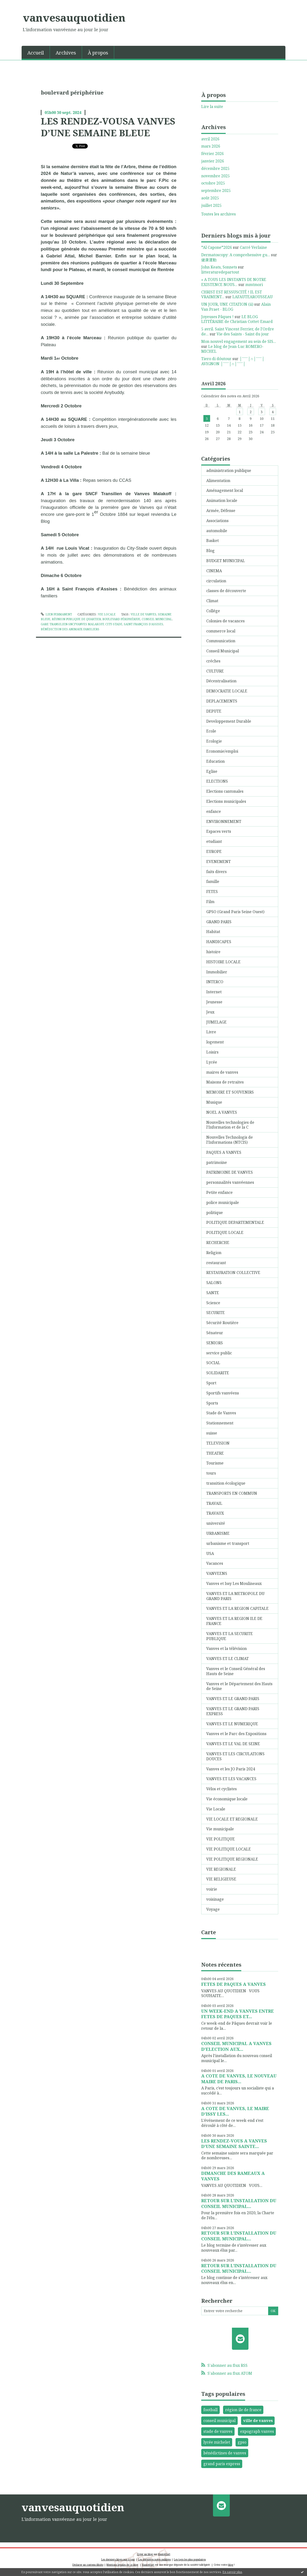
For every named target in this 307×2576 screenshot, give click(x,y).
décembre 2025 (215, 168)
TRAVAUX (215, 1513)
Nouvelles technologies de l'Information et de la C (230, 1125)
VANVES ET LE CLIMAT (227, 1658)
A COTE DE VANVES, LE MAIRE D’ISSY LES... (235, 2111)
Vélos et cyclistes (221, 1788)
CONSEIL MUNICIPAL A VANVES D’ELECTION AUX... (236, 2046)
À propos (98, 52)
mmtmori (254, 284)
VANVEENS (216, 1573)
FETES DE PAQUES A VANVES (233, 1984)
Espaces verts (218, 831)
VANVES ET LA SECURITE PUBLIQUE (229, 1636)
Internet (214, 991)
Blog (210, 550)
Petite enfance (219, 1192)
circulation (216, 580)
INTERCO (214, 981)
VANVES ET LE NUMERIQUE (232, 1723)
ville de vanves (143, 614)
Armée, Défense (220, 510)
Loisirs (212, 1052)
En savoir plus (232, 2572)
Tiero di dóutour (216, 358)
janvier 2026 (212, 161)
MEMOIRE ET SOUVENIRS (230, 1092)
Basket (212, 540)
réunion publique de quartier (76, 619)
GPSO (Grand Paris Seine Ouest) (235, 911)
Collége (213, 610)
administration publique (228, 470)
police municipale (222, 1202)
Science (213, 1302)
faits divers (216, 871)
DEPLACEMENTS (221, 701)
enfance (213, 811)
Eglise (211, 771)
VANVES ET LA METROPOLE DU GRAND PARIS (235, 1596)
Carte (208, 1932)
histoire (213, 951)
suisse (211, 1433)
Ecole (211, 731)
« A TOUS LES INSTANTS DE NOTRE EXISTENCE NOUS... (233, 282)
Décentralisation (221, 681)
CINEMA (214, 570)
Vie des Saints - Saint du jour (243, 334)
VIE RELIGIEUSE (221, 1879)
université (215, 1523)
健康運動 (209, 259)
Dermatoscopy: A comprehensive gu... (235, 254)
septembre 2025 (216, 190)
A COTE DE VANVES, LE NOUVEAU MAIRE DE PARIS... (239, 2078)
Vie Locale (107, 614)
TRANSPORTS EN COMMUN (231, 1493)
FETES (212, 891)
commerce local (220, 631)
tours (211, 1473)
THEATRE (215, 1453)
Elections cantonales (224, 791)
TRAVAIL (214, 1503)
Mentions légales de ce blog (122, 2564)
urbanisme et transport (227, 1543)
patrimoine (216, 1162)
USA (210, 1553)
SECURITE (215, 1312)
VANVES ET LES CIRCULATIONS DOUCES (235, 1756)
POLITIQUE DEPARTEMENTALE (235, 1222)
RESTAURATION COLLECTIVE (233, 1272)
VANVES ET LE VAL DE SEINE (233, 1743)
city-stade (113, 624)
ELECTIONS (217, 781)
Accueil (35, 52)
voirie (211, 1889)
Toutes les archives (218, 214)
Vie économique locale (227, 1799)
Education (215, 761)
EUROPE (214, 851)
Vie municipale (220, 1829)
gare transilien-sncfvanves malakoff (72, 624)
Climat (212, 600)
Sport (211, 1383)
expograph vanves (257, 2431)
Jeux (210, 1012)
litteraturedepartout (220, 272)
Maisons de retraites (225, 1082)
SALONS (214, 1282)
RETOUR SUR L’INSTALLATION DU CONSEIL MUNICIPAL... (238, 2203)
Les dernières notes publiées (154, 2559)
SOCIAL (213, 1362)
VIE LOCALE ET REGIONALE (232, 1819)
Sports (212, 1403)
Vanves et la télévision (226, 1648)
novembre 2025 (215, 175)
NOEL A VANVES (221, 1112)
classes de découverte (226, 590)
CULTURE (215, 671)
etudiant (214, 841)
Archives (66, 52)
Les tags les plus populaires (190, 2559)
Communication (220, 640)
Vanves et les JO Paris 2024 (230, 1769)
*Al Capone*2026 (216, 247)
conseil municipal (157, 619)
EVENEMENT (218, 861)
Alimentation (218, 480)
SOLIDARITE (217, 1372)
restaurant (216, 1262)
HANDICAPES (218, 941)
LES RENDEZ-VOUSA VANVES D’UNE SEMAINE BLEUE (108, 127)
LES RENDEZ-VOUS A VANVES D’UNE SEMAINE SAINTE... (234, 2143)
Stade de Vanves (221, 1413)
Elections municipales (226, 801)
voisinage (215, 1899)
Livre (211, 1032)
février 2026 (212, 153)
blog (230, 2564)
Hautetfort (164, 2554)
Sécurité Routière (222, 1322)
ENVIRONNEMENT (223, 821)
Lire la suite (212, 106)
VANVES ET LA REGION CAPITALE (237, 1608)
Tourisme (215, 1463)
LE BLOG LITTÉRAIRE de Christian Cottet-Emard (237, 319)
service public (219, 1353)
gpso (242, 2442)
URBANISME (218, 1533)
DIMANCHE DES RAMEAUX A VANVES (233, 2176)
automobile (216, 530)
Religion (213, 1252)
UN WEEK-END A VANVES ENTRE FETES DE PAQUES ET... (237, 2013)
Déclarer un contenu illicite (87, 2564)
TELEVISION (218, 1443)
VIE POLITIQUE (220, 1839)
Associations (217, 520)
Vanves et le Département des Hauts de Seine (239, 1686)
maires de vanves (222, 1072)
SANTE (212, 1292)
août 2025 (210, 198)
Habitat (213, 931)
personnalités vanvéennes (230, 1182)
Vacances (214, 1563)
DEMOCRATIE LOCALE (226, 691)
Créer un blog (145, 2554)
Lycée (211, 1062)
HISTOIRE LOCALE (223, 961)
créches (213, 661)
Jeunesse (214, 1002)
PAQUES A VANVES (223, 1152)
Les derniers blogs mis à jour (118, 2559)
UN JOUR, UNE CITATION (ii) (227, 304)
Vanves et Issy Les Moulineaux (234, 1583)
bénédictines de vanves (224, 2453)
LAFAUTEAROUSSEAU (252, 296)
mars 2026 (210, 146)
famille (212, 881)
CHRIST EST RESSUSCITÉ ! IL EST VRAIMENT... (231, 294)
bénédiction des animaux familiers (70, 629)
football (210, 2409)
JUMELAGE (216, 1022)
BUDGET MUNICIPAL (225, 560)
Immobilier (216, 972)
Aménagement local (224, 490)
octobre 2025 (213, 183)
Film (210, 901)
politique (214, 1212)
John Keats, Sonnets (219, 267)
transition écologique (225, 1483)
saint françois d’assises (143, 624)
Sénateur (214, 1332)
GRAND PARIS (218, 921)
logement (215, 1042)
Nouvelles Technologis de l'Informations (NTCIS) (229, 1140)
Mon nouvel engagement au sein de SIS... (238, 341)
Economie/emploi (222, 751)
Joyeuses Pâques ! (217, 316)
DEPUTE (213, 711)
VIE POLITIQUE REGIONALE (232, 1859)
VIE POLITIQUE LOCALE (228, 1849)
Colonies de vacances (225, 621)
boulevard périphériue (121, 619)
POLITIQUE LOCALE (224, 1232)
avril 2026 (210, 139)
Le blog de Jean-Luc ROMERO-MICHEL (232, 349)
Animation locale (221, 500)
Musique (214, 1102)
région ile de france (243, 2409)
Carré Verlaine (253, 247)
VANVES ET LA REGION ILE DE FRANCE (234, 1621)
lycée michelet (216, 2442)
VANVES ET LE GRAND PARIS (232, 1698)
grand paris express (221, 2463)
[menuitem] (36, 52)
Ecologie (214, 741)
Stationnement (219, 1423)
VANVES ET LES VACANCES (231, 1778)
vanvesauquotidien (74, 17)
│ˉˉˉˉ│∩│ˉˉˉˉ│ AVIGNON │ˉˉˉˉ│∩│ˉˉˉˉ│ (233, 361)
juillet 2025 (211, 205)
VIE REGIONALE (221, 1869)
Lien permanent (56, 614)
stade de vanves (217, 2431)
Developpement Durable (228, 721)
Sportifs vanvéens (222, 1393)
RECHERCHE (217, 1242)
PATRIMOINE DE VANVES (229, 1172)
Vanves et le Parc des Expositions (236, 1733)
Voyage (213, 1909)
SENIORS (214, 1342)
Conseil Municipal (222, 651)
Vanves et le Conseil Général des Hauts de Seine (235, 1671)
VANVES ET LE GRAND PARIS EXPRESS (232, 1711)
